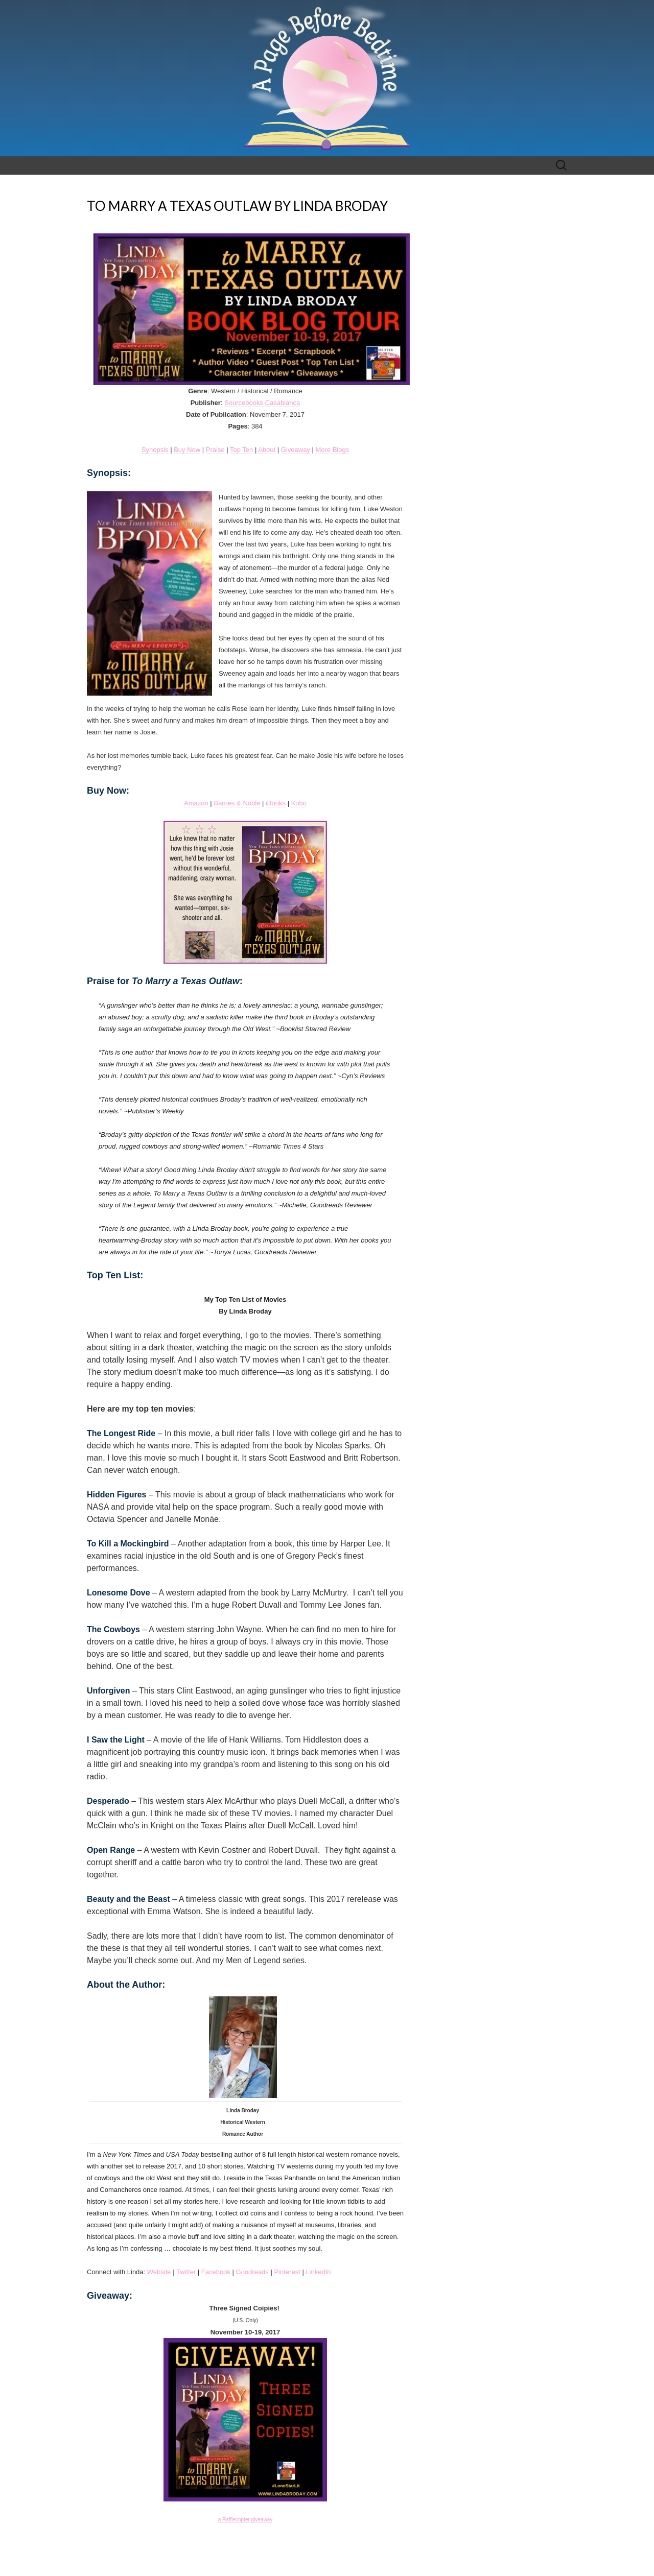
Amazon (196, 803)
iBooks (276, 803)
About (266, 450)
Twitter (186, 2272)
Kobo (299, 803)
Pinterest (287, 2272)
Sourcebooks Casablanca (262, 403)
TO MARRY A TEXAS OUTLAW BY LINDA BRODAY (237, 206)
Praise (215, 450)
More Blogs (332, 450)
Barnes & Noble (237, 803)
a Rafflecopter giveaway (245, 2519)
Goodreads (252, 2272)
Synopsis (155, 450)
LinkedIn (318, 2272)
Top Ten (241, 450)
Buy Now (187, 450)
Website (159, 2272)
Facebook (215, 2272)
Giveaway (295, 450)
